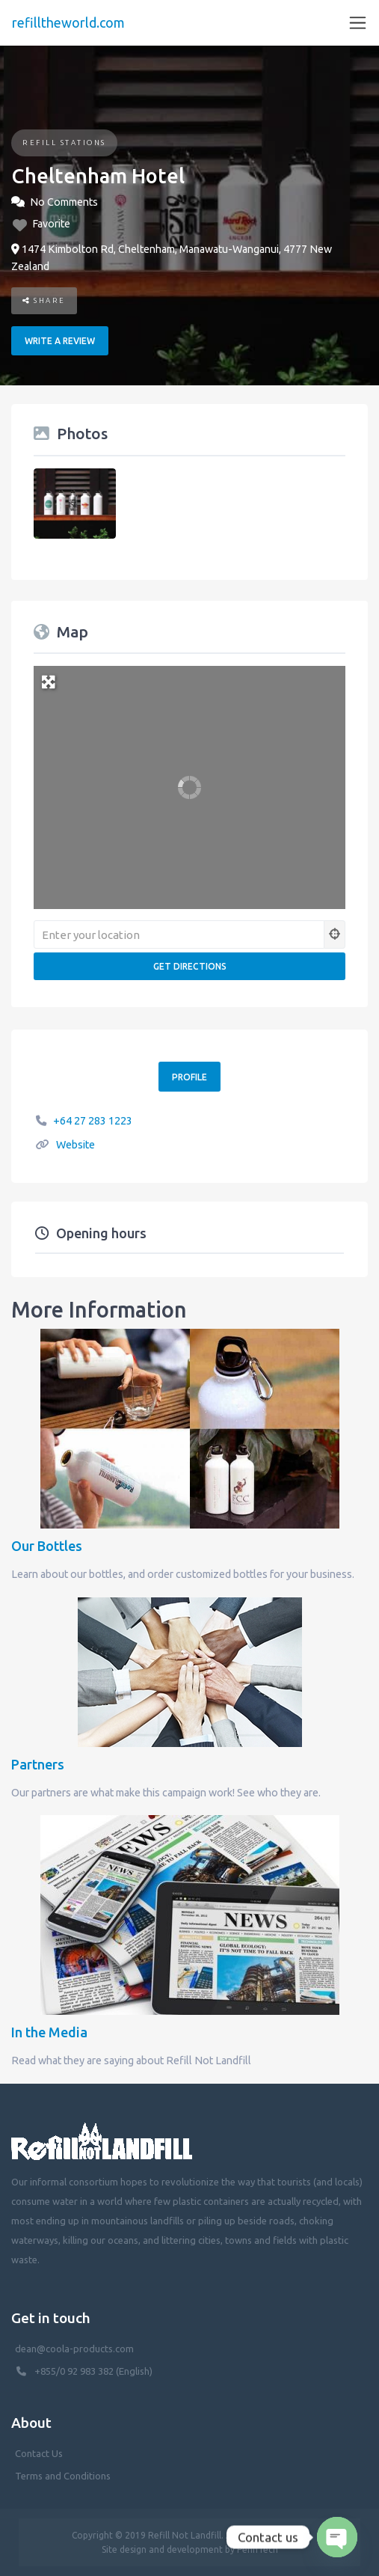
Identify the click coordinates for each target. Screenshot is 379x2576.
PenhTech (257, 2549)
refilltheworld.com (68, 22)
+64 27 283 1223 (92, 1121)
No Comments (64, 202)
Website (75, 1145)
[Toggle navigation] (358, 23)
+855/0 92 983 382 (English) (93, 2371)
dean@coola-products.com (75, 2348)
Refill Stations (64, 142)
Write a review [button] (60, 341)
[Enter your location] (179, 934)
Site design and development (162, 2549)
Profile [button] (189, 1077)
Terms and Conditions (63, 2476)
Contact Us (39, 2453)
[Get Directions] (189, 966)
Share (44, 300)
